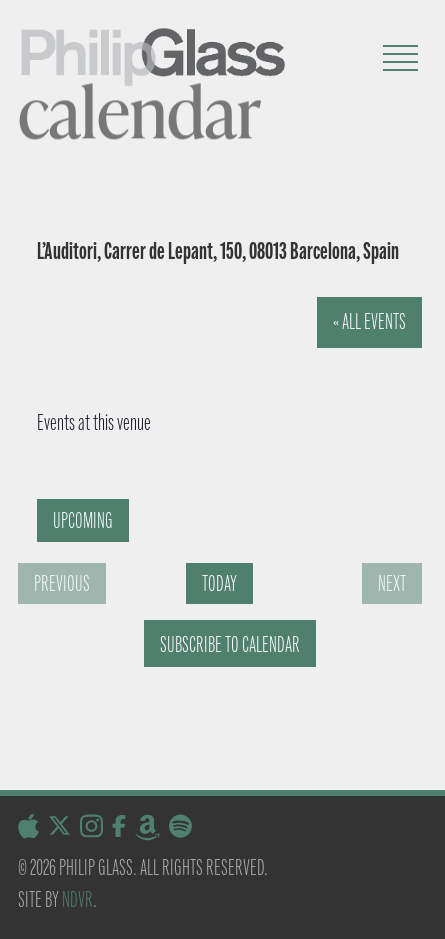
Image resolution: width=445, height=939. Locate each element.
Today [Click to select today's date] (219, 583)
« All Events (369, 321)
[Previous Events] (62, 583)
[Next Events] (392, 583)
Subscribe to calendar (230, 644)
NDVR (77, 899)
